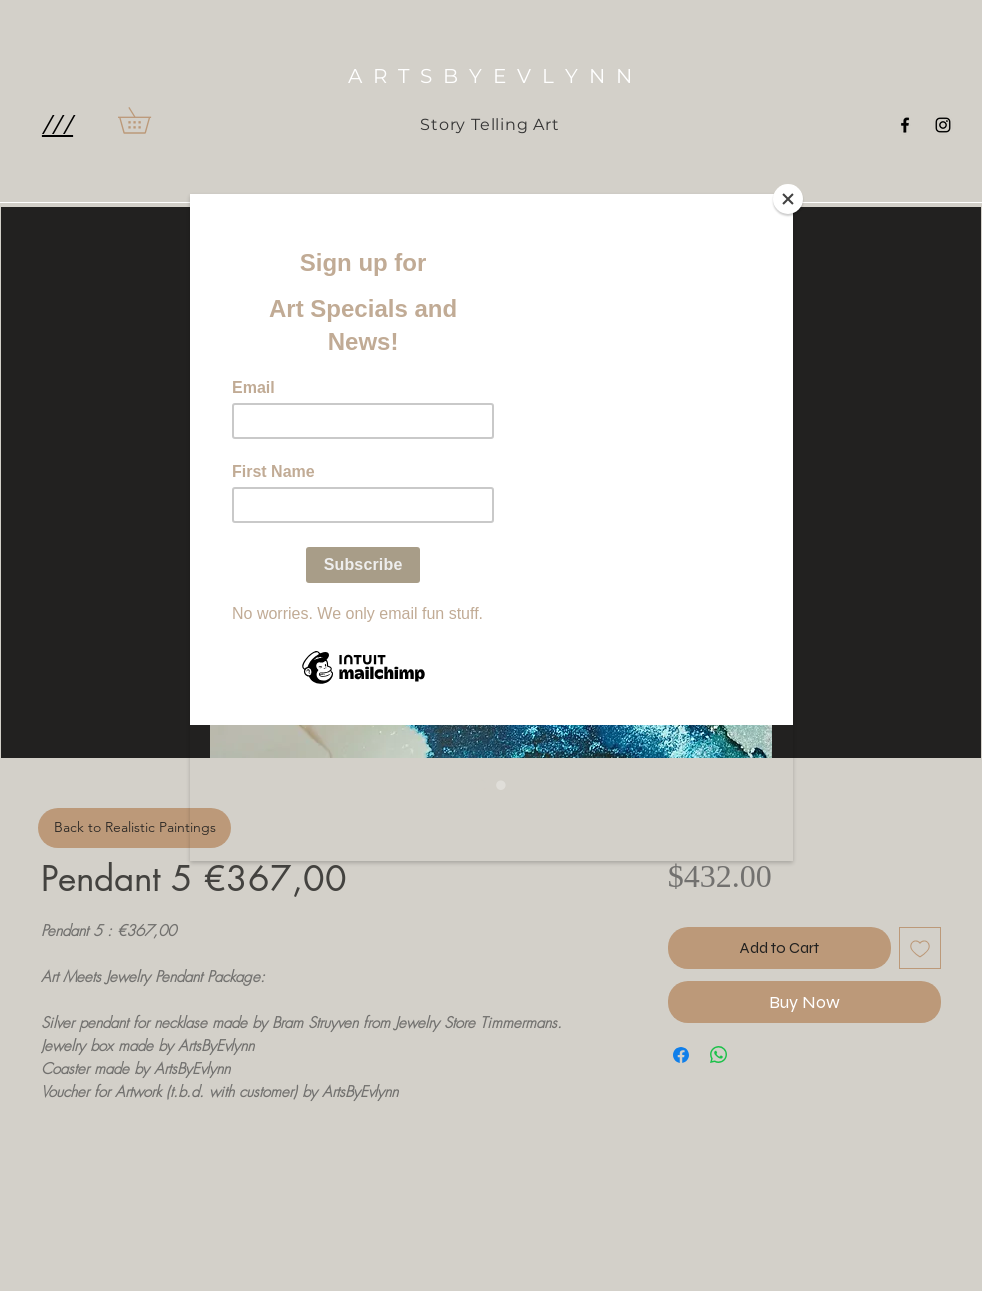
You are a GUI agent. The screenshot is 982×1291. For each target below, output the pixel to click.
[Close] (788, 199)
